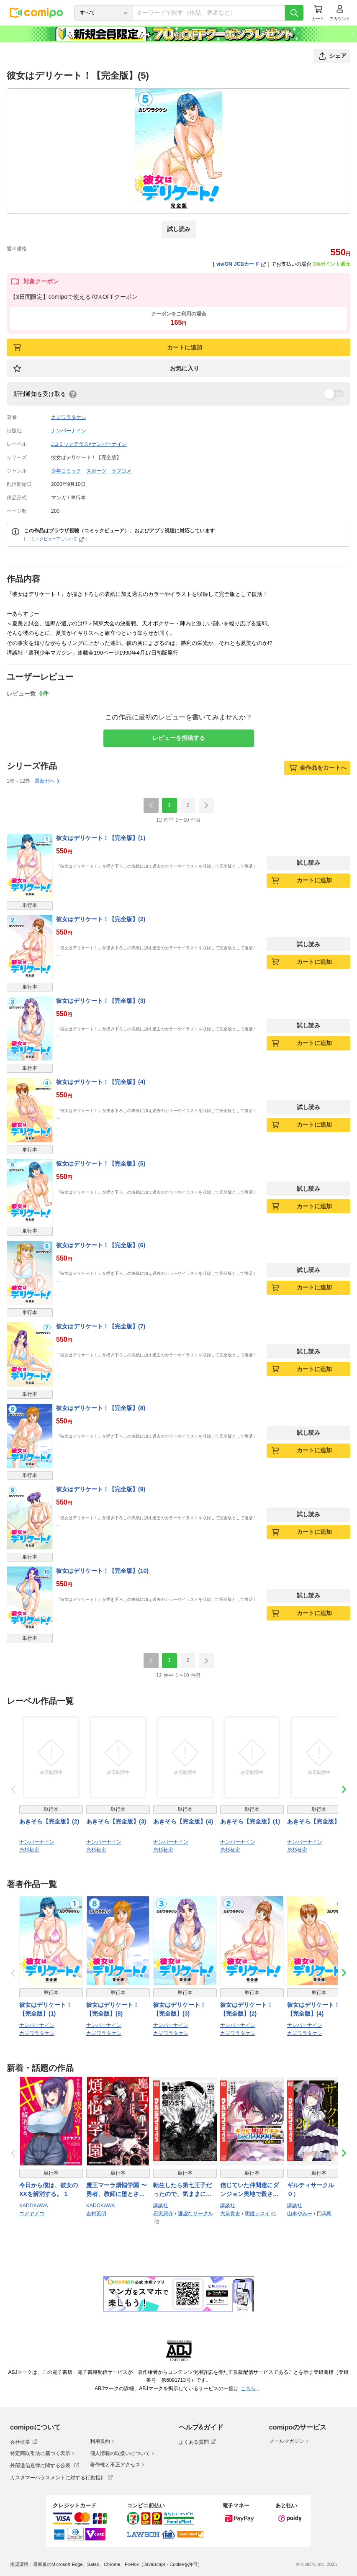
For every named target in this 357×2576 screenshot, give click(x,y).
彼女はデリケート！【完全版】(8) (100, 1408)
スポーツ (96, 471)
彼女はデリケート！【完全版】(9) (100, 1489)
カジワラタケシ (68, 417)
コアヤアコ (31, 2213)
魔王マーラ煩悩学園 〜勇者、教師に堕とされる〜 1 (116, 2190)
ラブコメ (121, 471)
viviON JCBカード (241, 264)
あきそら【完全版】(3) (116, 1821)
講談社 (160, 2206)
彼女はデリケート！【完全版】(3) (100, 1000)
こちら (249, 2388)
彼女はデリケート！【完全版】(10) (102, 1570)
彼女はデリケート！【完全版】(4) (100, 1082)
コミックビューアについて (55, 539)
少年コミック (66, 471)
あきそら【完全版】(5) (317, 1821)
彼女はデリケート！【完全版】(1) (100, 838)
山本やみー (299, 2213)
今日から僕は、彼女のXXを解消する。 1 (48, 2189)
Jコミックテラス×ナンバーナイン (89, 444)
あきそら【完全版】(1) (250, 1821)
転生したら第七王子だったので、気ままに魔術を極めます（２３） (182, 2190)
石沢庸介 (163, 2213)
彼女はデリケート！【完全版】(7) (100, 1326)
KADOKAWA (33, 2206)
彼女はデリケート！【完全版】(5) (100, 1163)
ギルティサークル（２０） (316, 2189)
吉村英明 (96, 2213)
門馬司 (324, 2213)
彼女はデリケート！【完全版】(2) (100, 919)
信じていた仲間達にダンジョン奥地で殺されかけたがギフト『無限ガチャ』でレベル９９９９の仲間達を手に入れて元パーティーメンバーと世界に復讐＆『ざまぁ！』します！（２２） (249, 2190)
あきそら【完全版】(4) (183, 1821)
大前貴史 (230, 2213)
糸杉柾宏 (29, 1850)
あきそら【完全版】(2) (49, 1821)
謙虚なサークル (195, 2213)
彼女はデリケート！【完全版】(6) (100, 1245)
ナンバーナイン (68, 431)
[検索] (294, 13)
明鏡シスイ (257, 2213)
